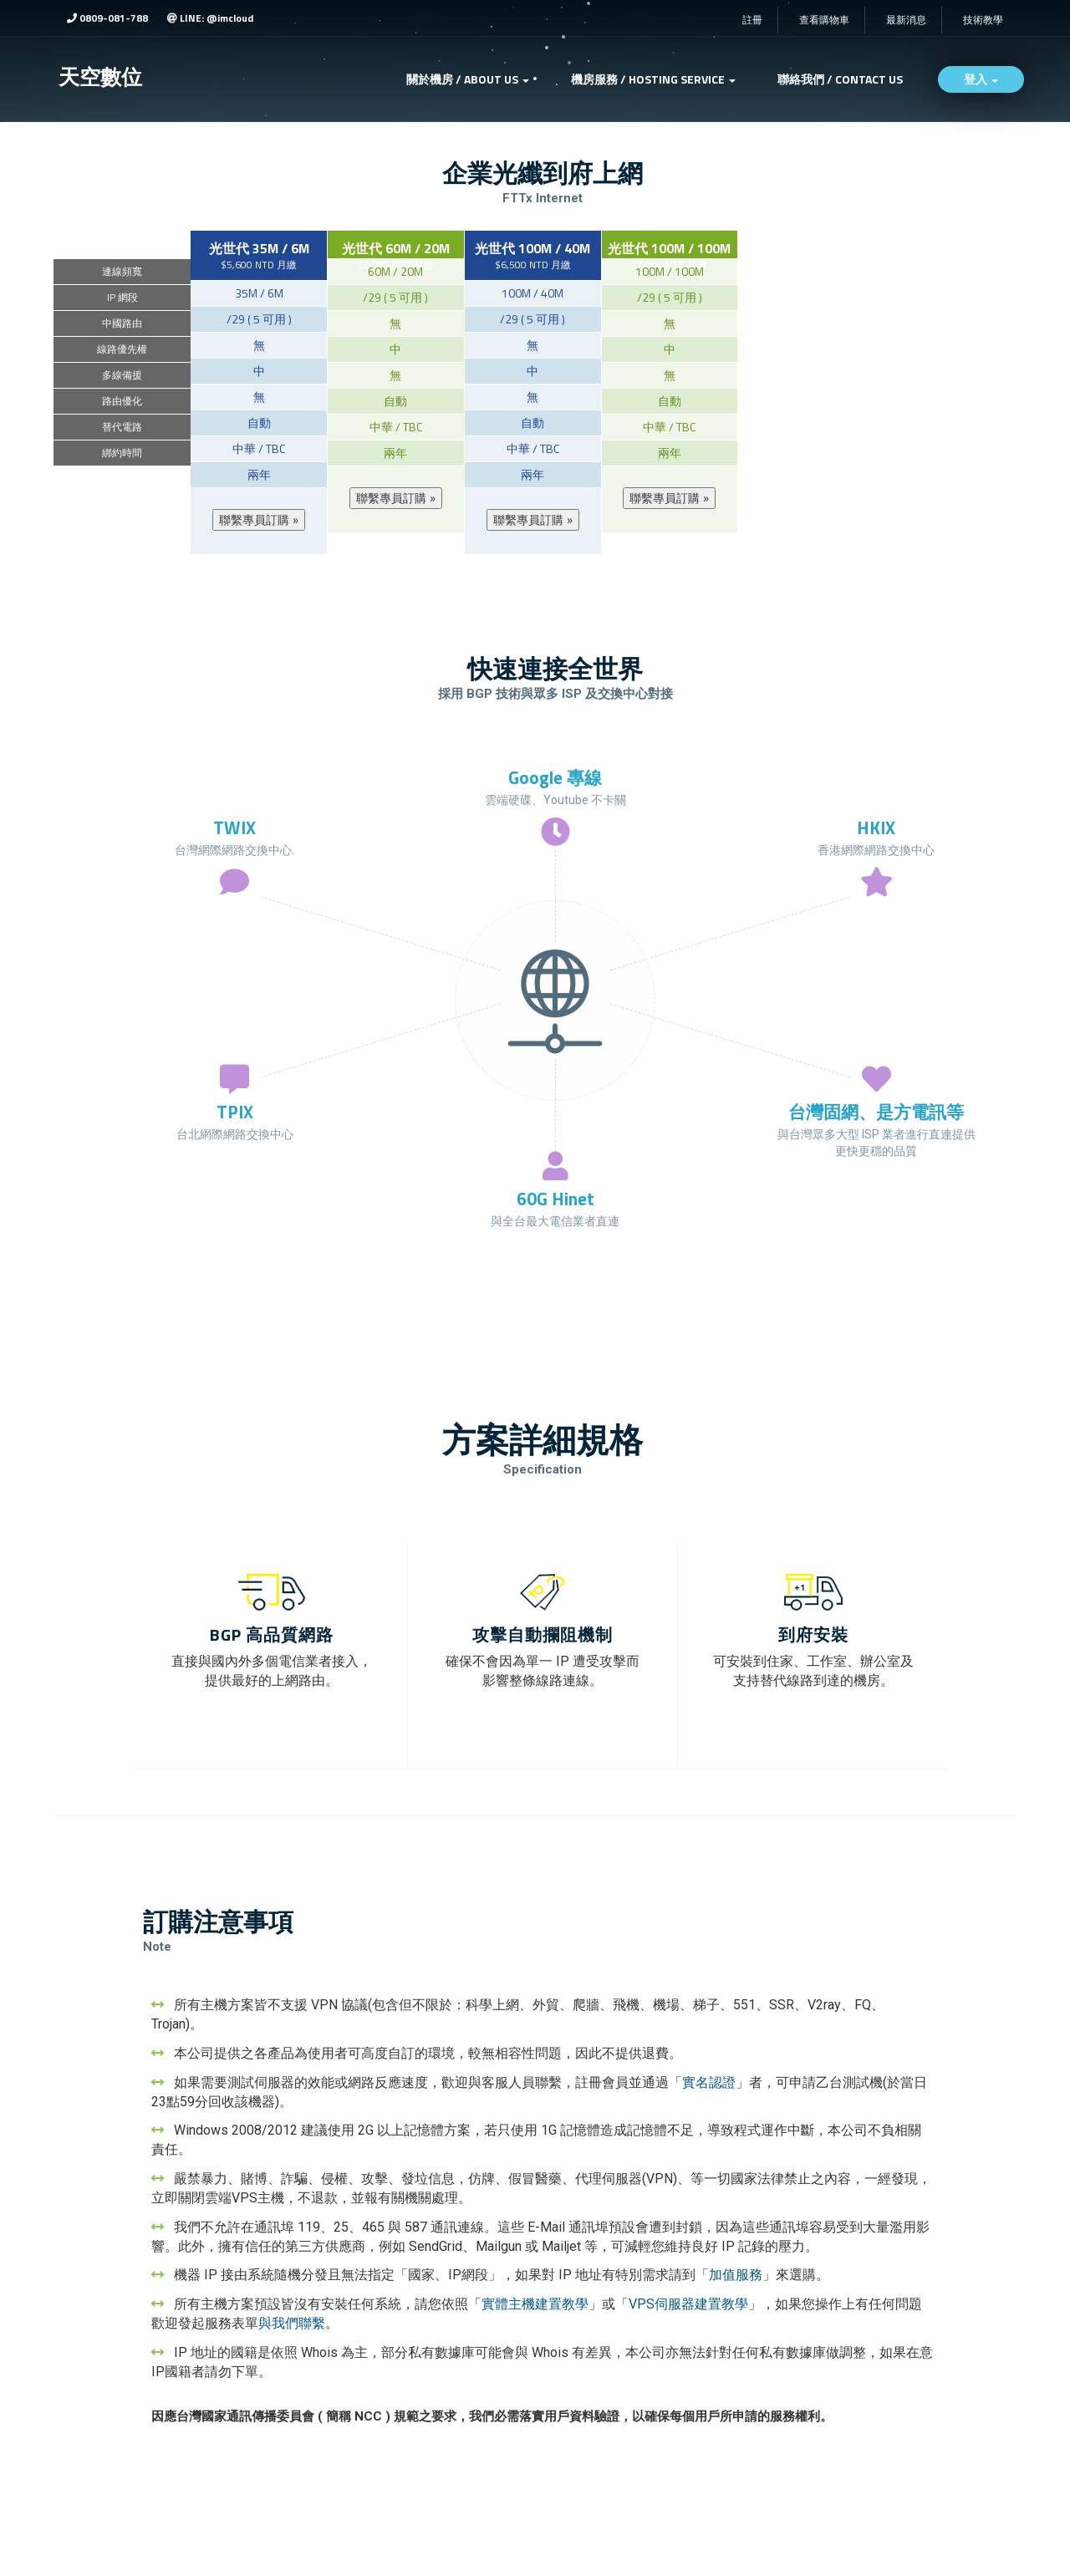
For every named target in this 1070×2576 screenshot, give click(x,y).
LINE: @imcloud (210, 18)
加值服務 (735, 2275)
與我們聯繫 (291, 2323)
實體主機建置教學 (535, 2304)
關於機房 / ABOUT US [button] (467, 79)
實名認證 (709, 2082)
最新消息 (906, 20)
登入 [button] (981, 79)
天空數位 (100, 77)
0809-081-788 (107, 18)
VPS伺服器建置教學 (688, 2304)
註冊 (752, 20)
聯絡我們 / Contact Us (840, 79)
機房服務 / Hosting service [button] (653, 79)
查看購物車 (824, 20)
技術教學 (983, 20)
